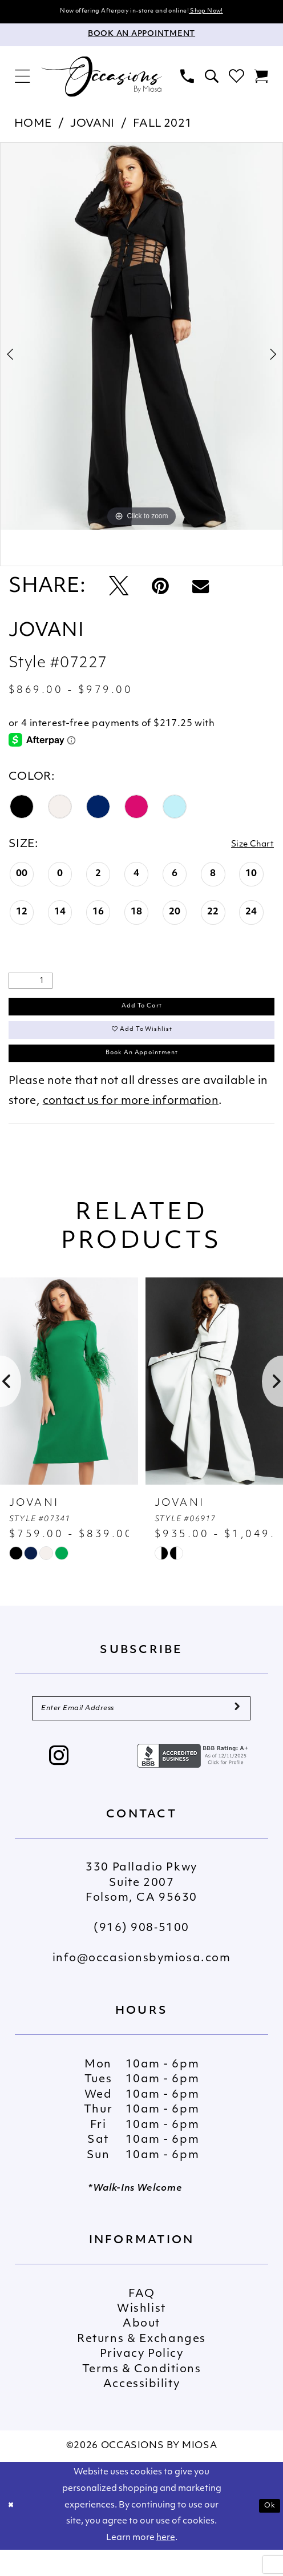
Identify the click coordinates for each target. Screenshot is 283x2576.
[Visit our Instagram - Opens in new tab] (59, 1784)
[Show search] (211, 79)
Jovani (92, 126)
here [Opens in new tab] (165, 2564)
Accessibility (141, 2411)
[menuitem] (22, 78)
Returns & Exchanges (141, 2366)
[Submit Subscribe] (235, 1732)
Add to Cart (141, 1011)
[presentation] (69, 1401)
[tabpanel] (141, 338)
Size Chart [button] (245, 847)
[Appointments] (141, 37)
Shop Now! (224, 12)
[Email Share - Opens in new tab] (200, 590)
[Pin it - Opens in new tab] (160, 590)
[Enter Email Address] (141, 1732)
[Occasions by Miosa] (102, 79)
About (141, 2351)
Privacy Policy (142, 2381)
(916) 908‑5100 (141, 1955)
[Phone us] (187, 79)
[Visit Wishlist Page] (236, 78)
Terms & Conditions (141, 2396)
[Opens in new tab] (194, 1782)
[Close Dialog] (13, 2532)
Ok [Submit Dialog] (267, 2531)
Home (33, 126)
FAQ (141, 2321)
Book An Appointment (141, 1071)
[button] (22, 78)
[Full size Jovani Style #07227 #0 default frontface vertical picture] (141, 338)
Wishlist (141, 2336)
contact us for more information (131, 1122)
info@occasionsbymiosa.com (141, 1985)
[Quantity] (30, 984)
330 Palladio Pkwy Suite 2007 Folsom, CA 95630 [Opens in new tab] (141, 1909)
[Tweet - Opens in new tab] (118, 590)
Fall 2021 (162, 126)
